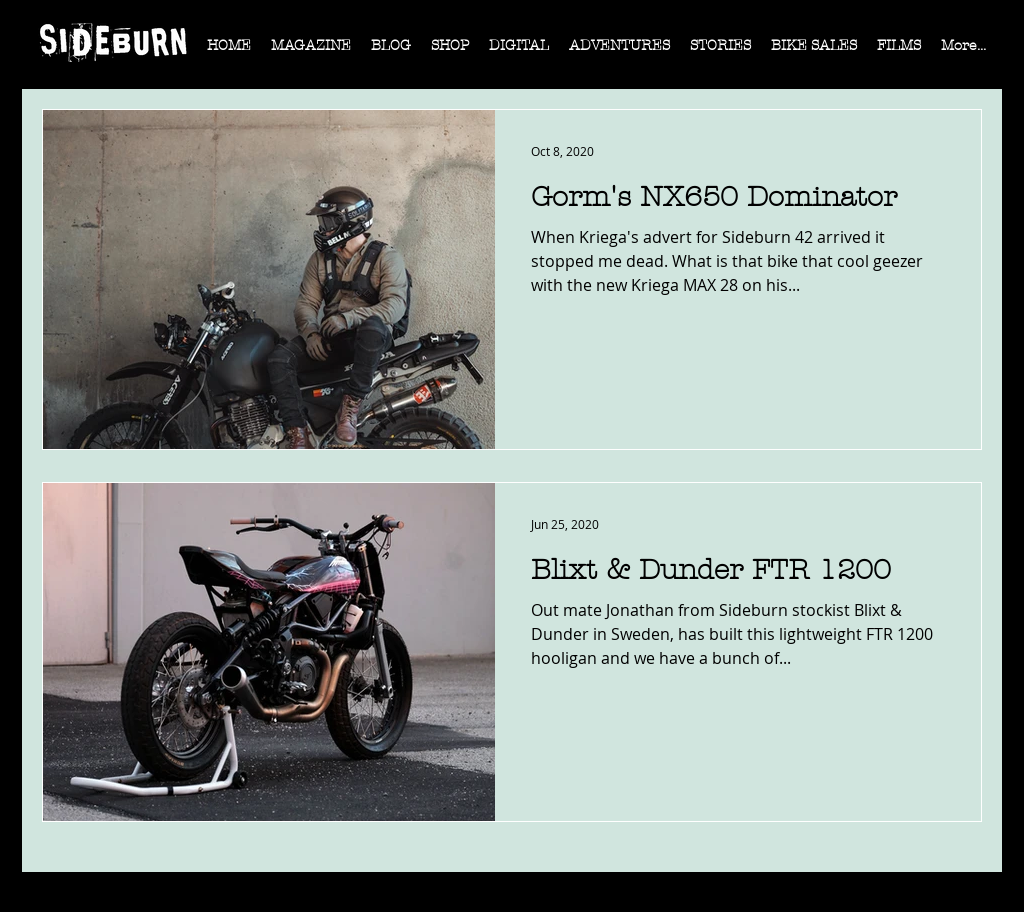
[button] (311, 52)
